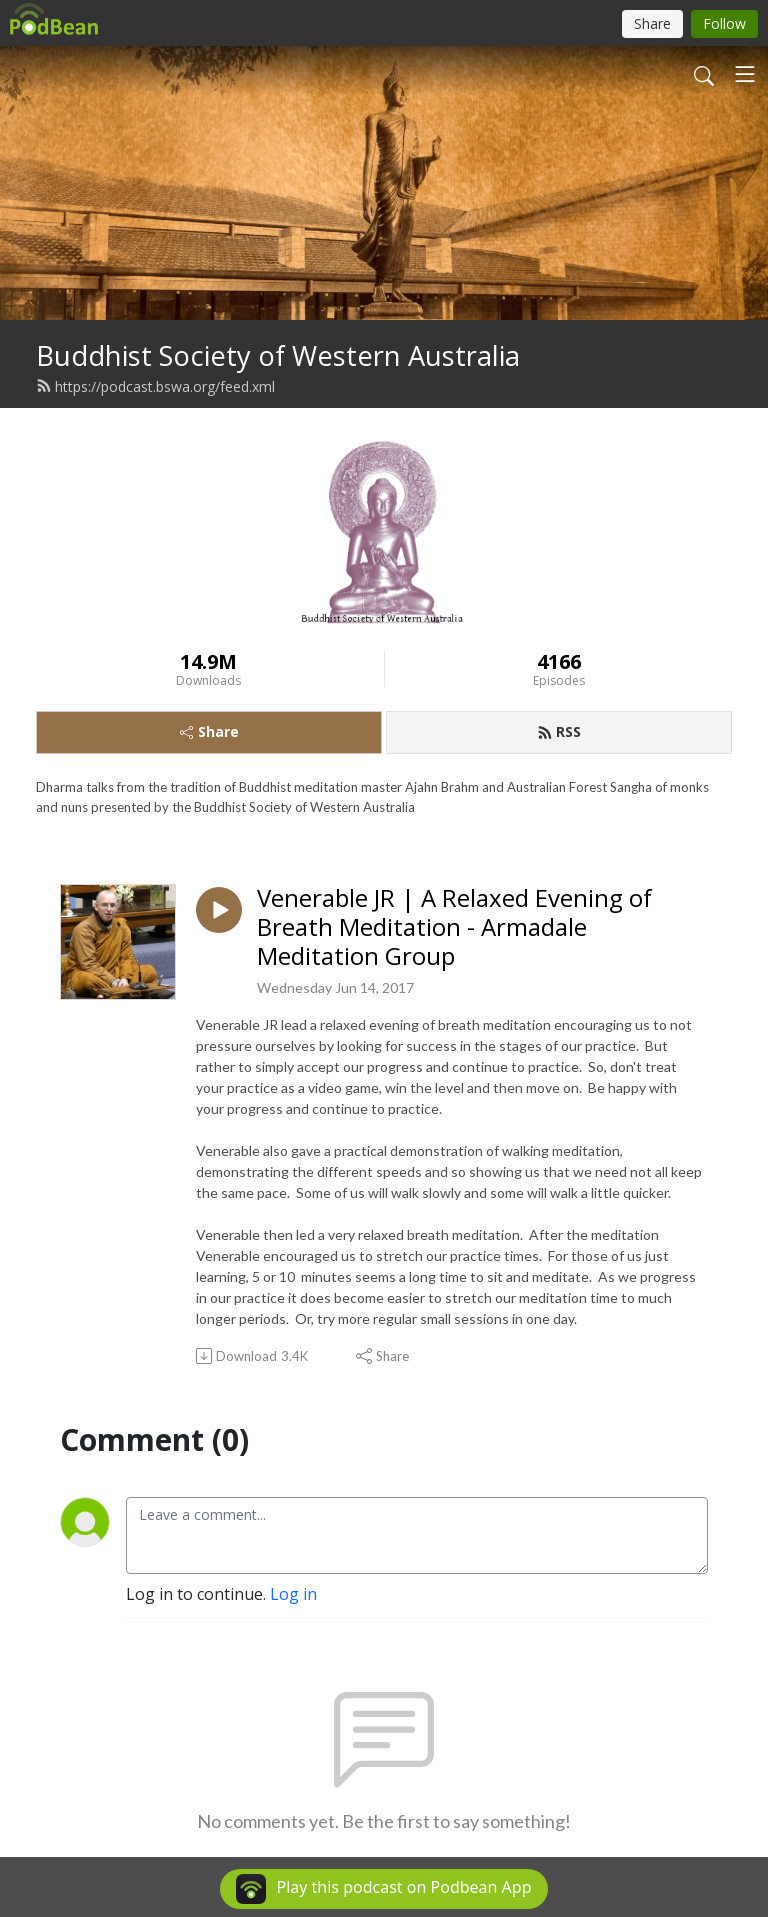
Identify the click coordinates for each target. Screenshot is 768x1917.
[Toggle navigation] (745, 74)
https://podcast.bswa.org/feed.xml (155, 386)
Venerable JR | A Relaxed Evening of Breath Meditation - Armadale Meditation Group (454, 927)
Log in (293, 1594)
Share (209, 731)
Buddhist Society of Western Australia (278, 355)
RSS (559, 731)
